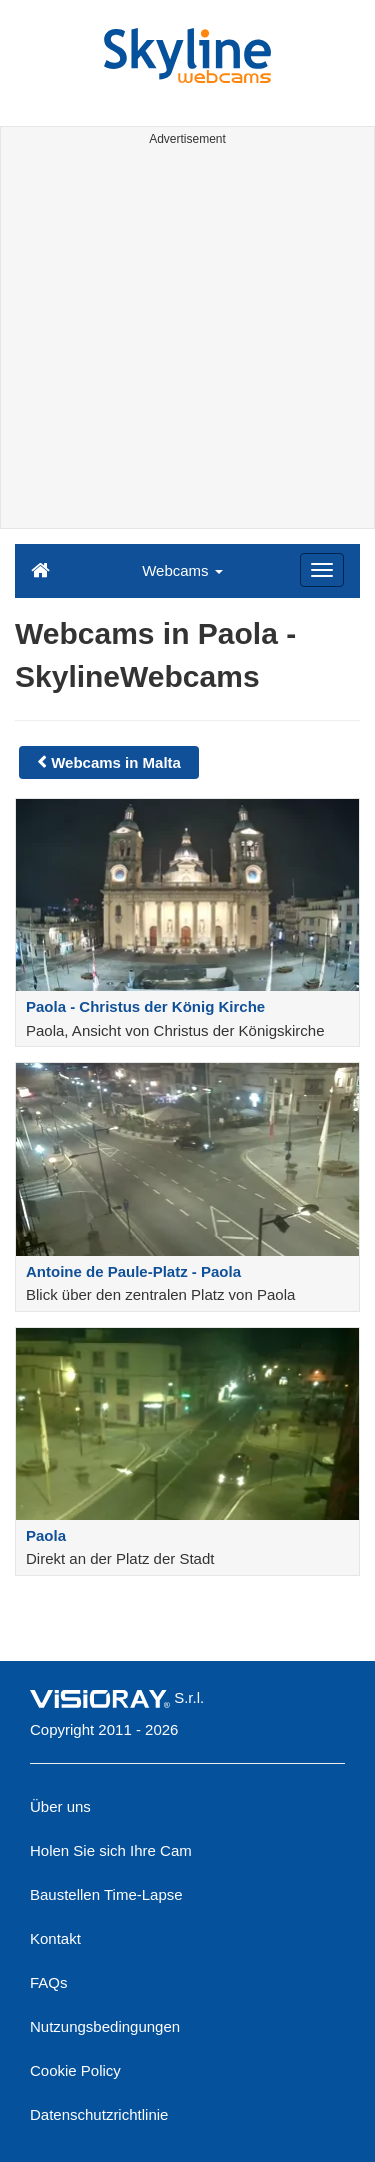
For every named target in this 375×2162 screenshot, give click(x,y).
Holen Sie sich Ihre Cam (111, 1850)
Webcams (182, 570)
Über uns (60, 1806)
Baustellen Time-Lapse (106, 1894)
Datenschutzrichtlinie (99, 2114)
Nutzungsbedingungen (105, 2026)
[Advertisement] (187, 340)
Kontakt (55, 1938)
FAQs (49, 1982)
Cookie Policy (75, 2070)
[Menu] (322, 570)
